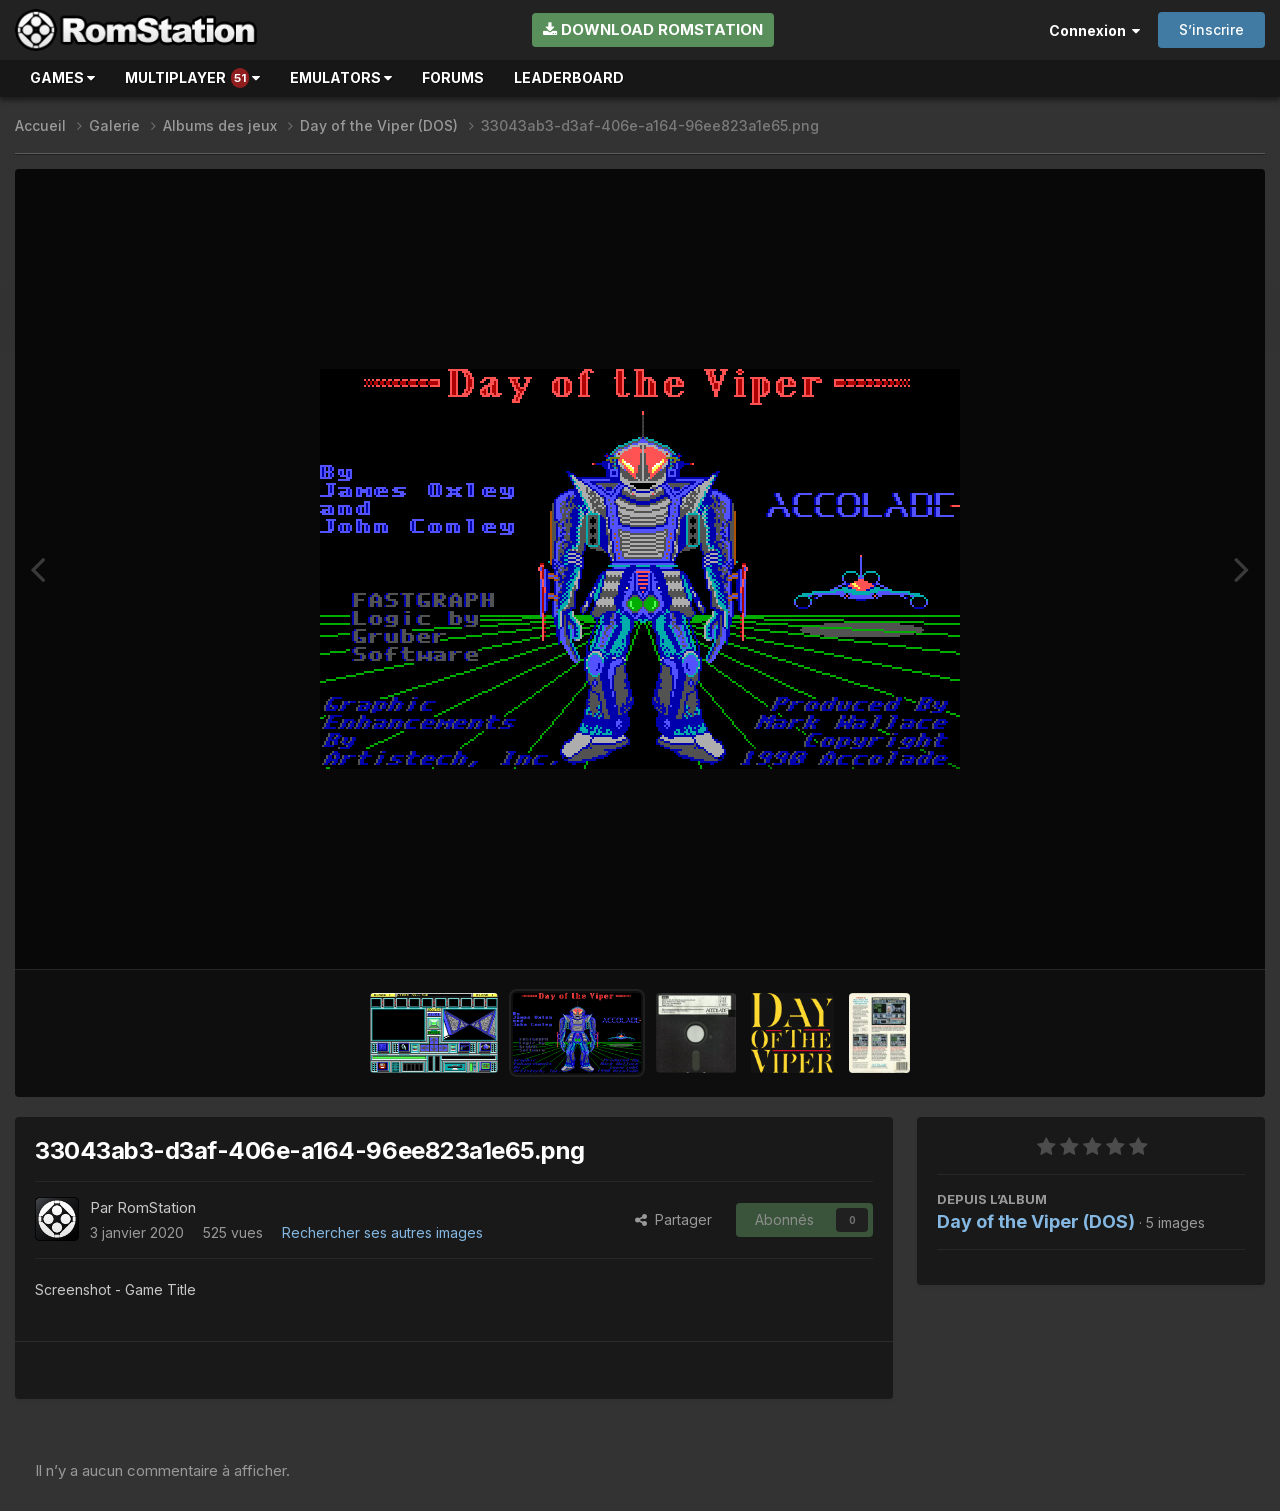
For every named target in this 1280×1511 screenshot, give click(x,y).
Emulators (341, 77)
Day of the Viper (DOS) (1036, 1221)
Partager (673, 1219)
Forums (453, 77)
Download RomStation (653, 29)
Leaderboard (569, 77)
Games (62, 77)
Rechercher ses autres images (382, 1232)
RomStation (156, 1207)
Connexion (1094, 30)
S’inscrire (1211, 29)
